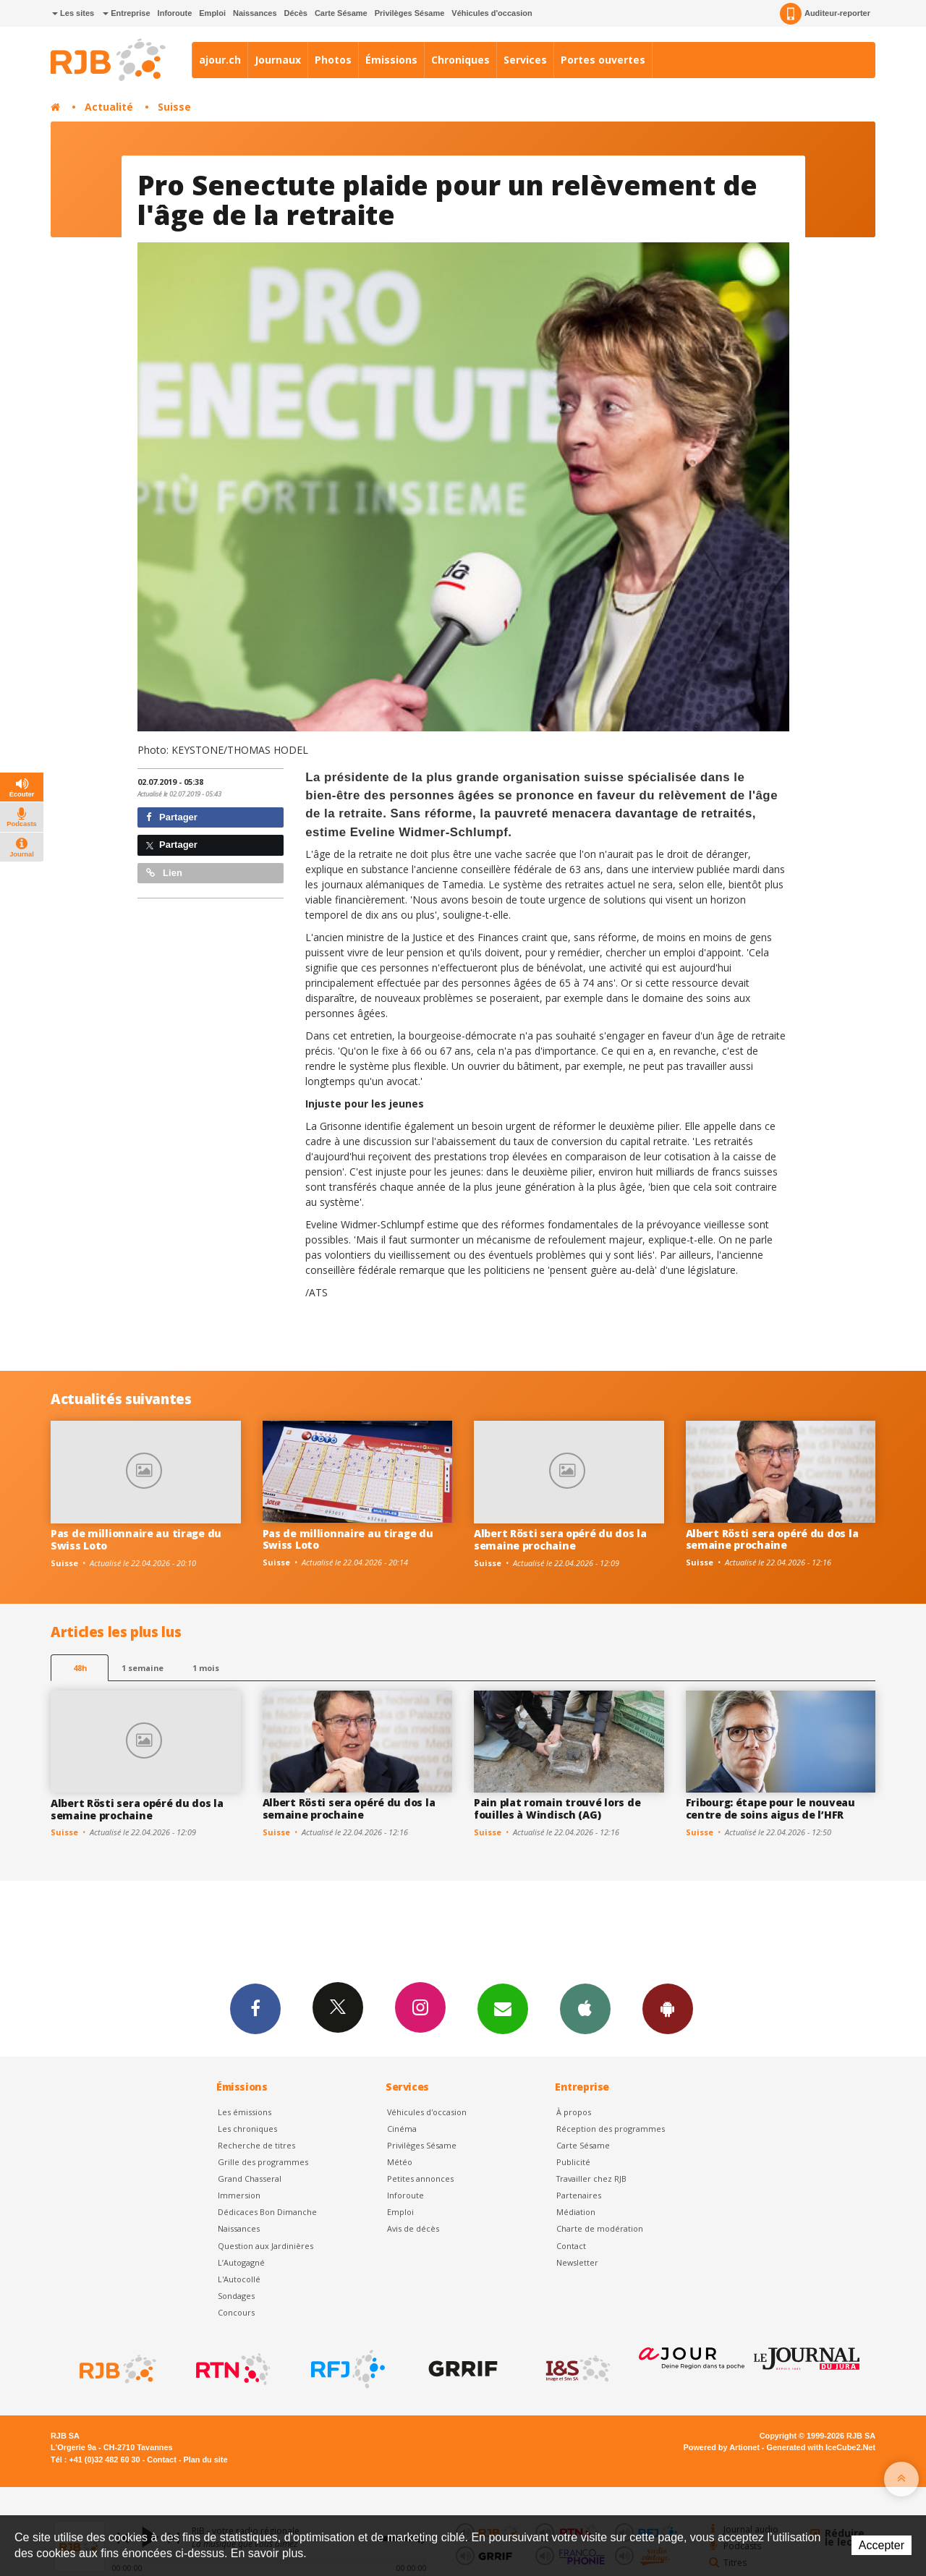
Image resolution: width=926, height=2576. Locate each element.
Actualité (109, 107)
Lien (164, 872)
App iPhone (585, 2008)
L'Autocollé (239, 2279)
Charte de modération (599, 2228)
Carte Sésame (341, 13)
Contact (571, 2245)
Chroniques (460, 60)
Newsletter (577, 2262)
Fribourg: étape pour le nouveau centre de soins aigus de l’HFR (770, 1808)
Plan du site (205, 2459)
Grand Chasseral (249, 2178)
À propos (573, 2112)
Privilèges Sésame (410, 13)
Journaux (278, 60)
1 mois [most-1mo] (205, 1667)
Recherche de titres (256, 2145)
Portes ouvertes (603, 60)
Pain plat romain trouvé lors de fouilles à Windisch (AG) (557, 1808)
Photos (333, 60)
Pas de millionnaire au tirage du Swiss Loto (136, 1539)
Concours (236, 2312)
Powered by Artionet (722, 2447)
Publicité (573, 2162)
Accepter (881, 2545)
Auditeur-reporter (825, 14)
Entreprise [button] (126, 13)
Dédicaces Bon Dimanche (267, 2211)
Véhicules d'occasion (491, 13)
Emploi (212, 13)
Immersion (239, 2195)
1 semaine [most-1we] (142, 1667)
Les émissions (244, 2112)
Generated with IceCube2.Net (821, 2447)
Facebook (255, 2008)
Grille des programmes (263, 2162)
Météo (399, 2162)
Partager (171, 817)
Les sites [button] (73, 13)
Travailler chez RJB (591, 2178)
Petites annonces (420, 2178)
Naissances (255, 13)
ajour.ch (220, 60)
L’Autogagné (241, 2262)
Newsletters (502, 2008)
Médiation (575, 2211)
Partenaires (578, 2195)
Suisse (174, 107)
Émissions (391, 60)
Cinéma (402, 2128)
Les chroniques (247, 2128)
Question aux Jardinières (265, 2245)
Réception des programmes (610, 2128)
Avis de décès (413, 2228)
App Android (667, 2008)
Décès (295, 13)
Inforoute (175, 13)
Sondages (236, 2295)
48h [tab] (80, 1667)
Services (525, 60)
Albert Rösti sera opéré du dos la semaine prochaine (560, 1539)
